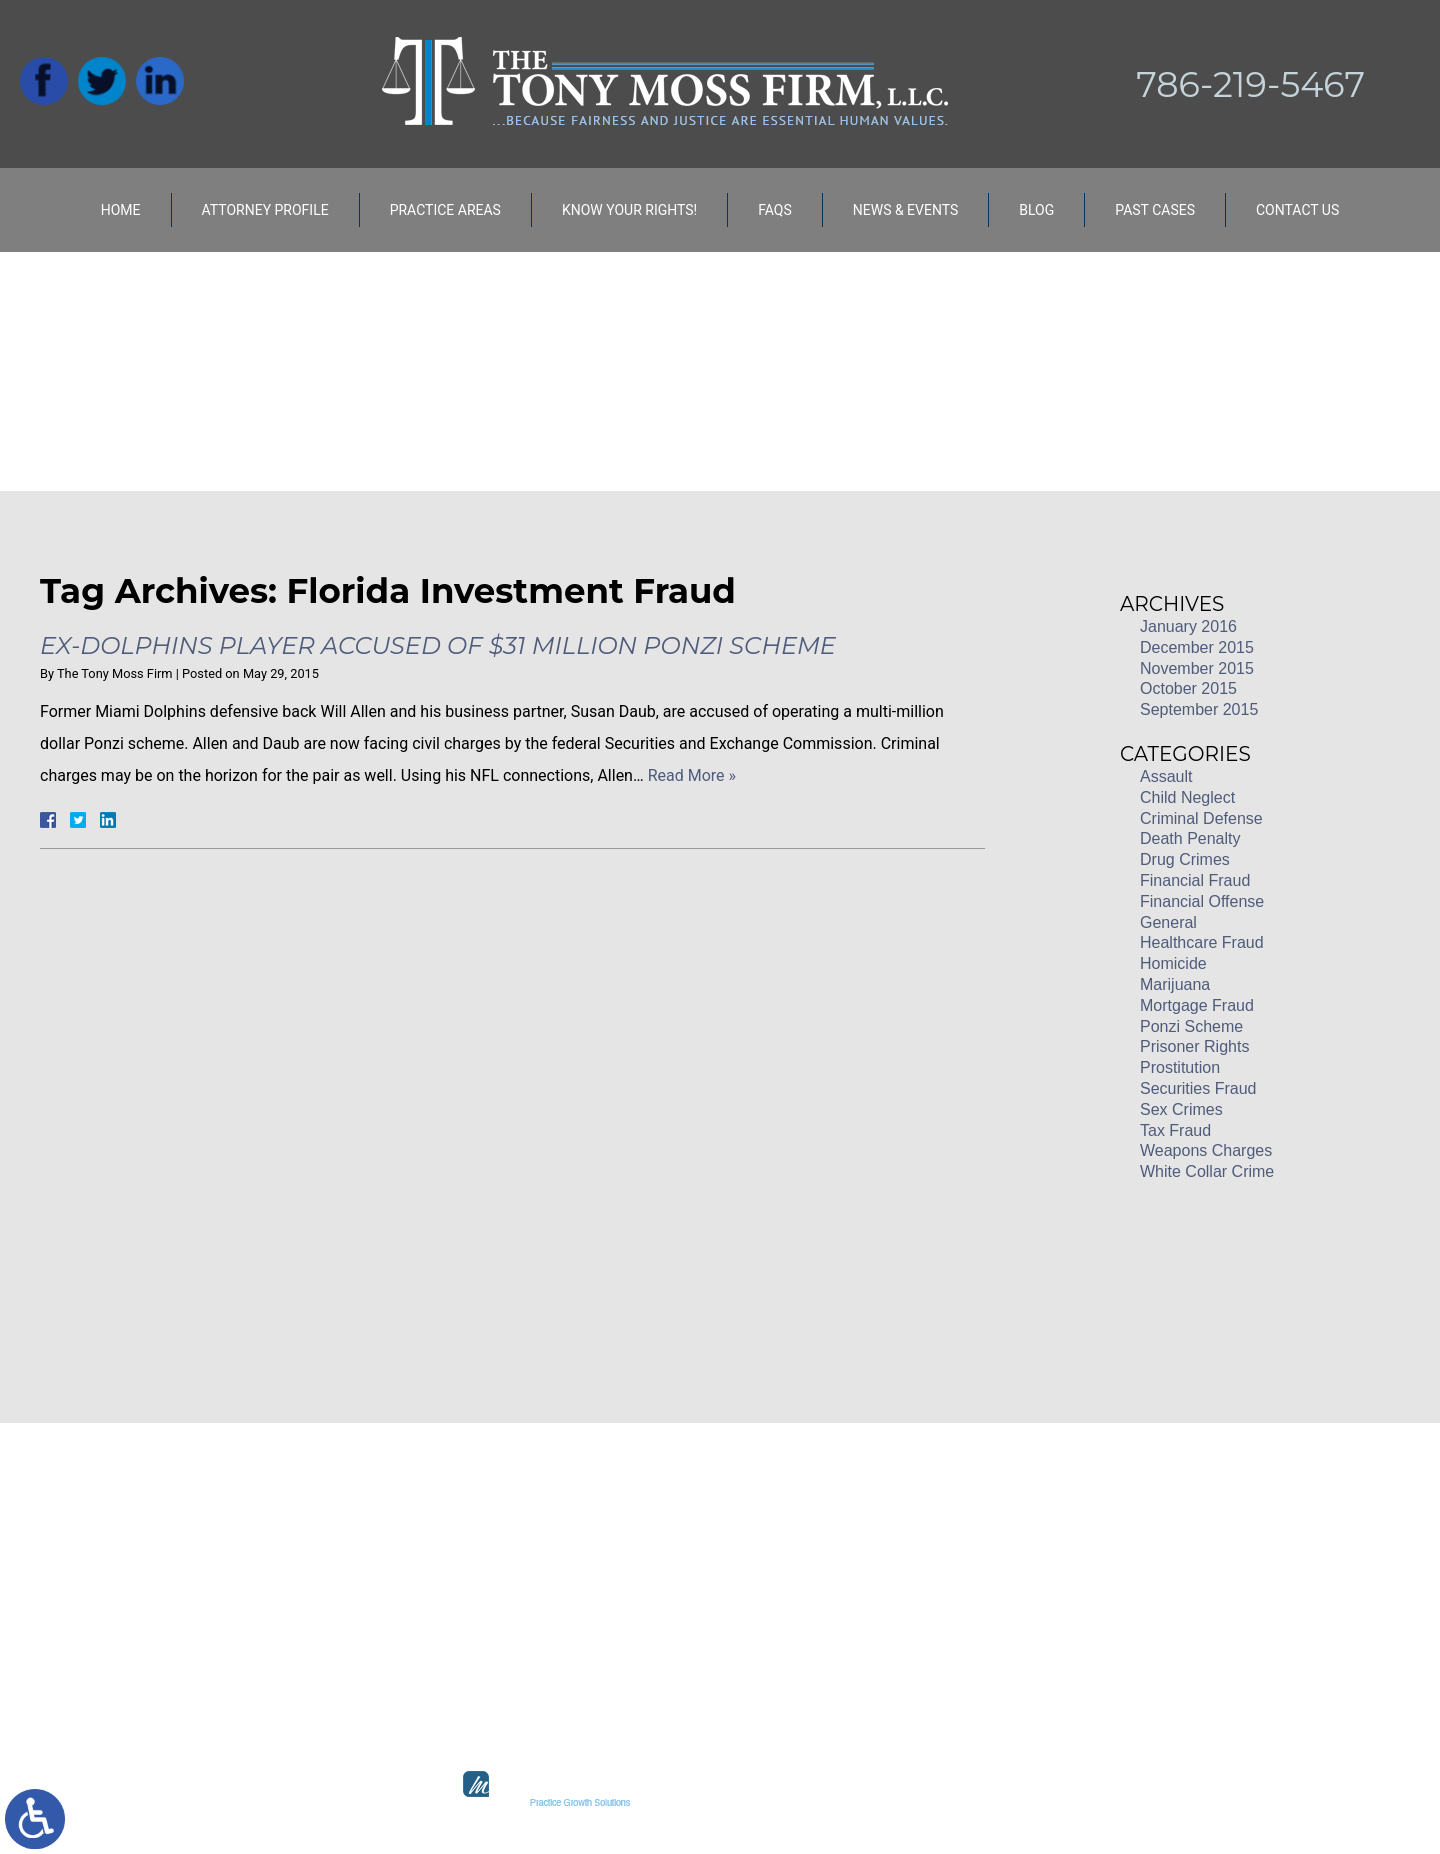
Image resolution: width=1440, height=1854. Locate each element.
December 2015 (1197, 647)
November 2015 (1197, 668)
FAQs (775, 210)
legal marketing (792, 1802)
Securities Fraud (1198, 1088)
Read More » (692, 775)
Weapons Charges (1206, 1150)
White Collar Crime (1207, 1171)
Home (121, 210)
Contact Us (1297, 210)
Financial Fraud (1195, 880)
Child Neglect (1187, 797)
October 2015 (1188, 688)
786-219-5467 (1250, 84)
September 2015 (1199, 709)
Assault (1166, 776)
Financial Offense (1202, 901)
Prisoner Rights (1194, 1046)
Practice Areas (445, 210)
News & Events (906, 210)
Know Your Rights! (629, 210)
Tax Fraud (1175, 1130)
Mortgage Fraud (1197, 1005)
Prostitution (1180, 1067)
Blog (1036, 210)
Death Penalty (1190, 838)
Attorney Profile (265, 210)
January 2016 (1188, 626)
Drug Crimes (1185, 859)
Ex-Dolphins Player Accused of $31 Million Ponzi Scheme (438, 645)
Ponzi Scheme (1191, 1026)
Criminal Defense (1201, 818)
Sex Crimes (1181, 1109)
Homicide (1173, 963)
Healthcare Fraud (1202, 942)
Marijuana (1175, 984)
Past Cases (1155, 210)
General (1168, 922)
